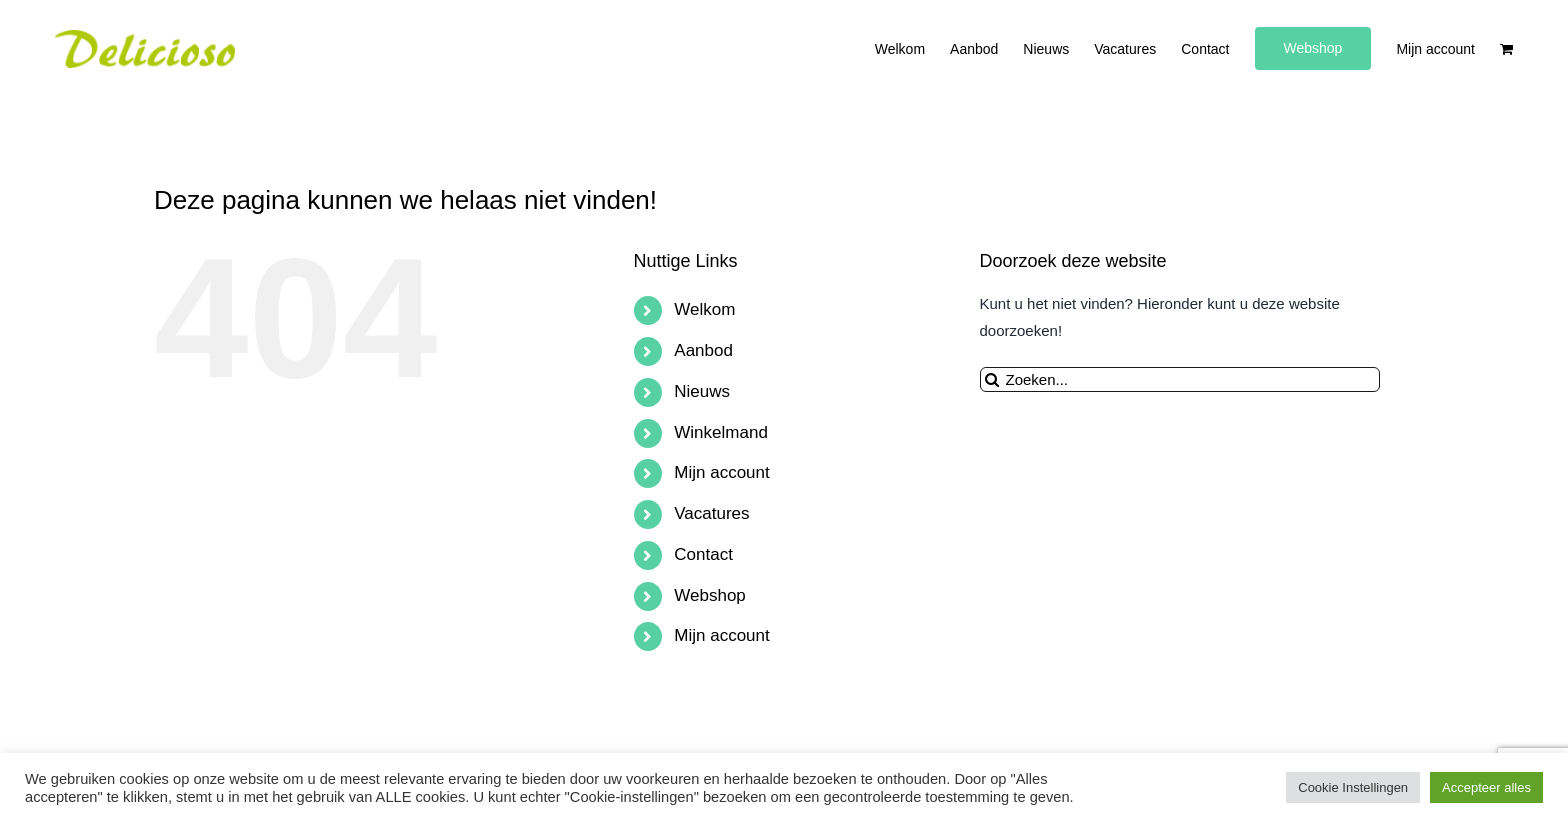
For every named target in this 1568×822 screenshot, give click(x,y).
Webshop (710, 595)
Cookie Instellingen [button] (1353, 787)
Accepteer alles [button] (1486, 787)
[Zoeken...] (1180, 379)
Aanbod (703, 350)
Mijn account (721, 472)
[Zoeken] (992, 379)
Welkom (704, 309)
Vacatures (711, 513)
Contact (703, 554)
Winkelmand (721, 432)
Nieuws (702, 391)
